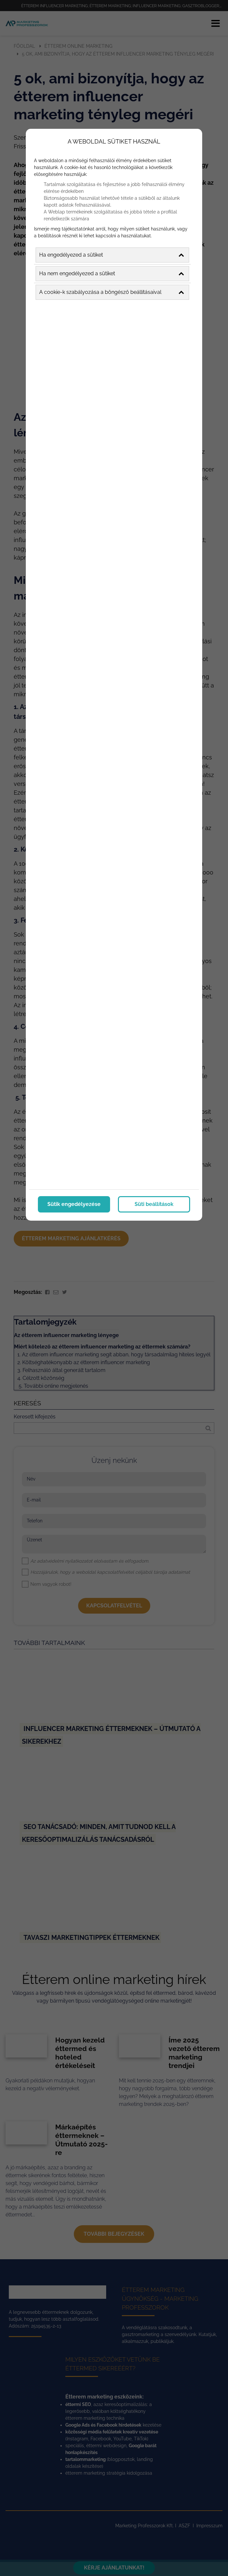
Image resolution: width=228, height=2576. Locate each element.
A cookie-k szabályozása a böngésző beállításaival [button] (111, 292)
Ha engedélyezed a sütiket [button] (111, 255)
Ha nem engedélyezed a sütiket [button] (111, 273)
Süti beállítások (154, 1204)
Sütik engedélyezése (74, 1204)
